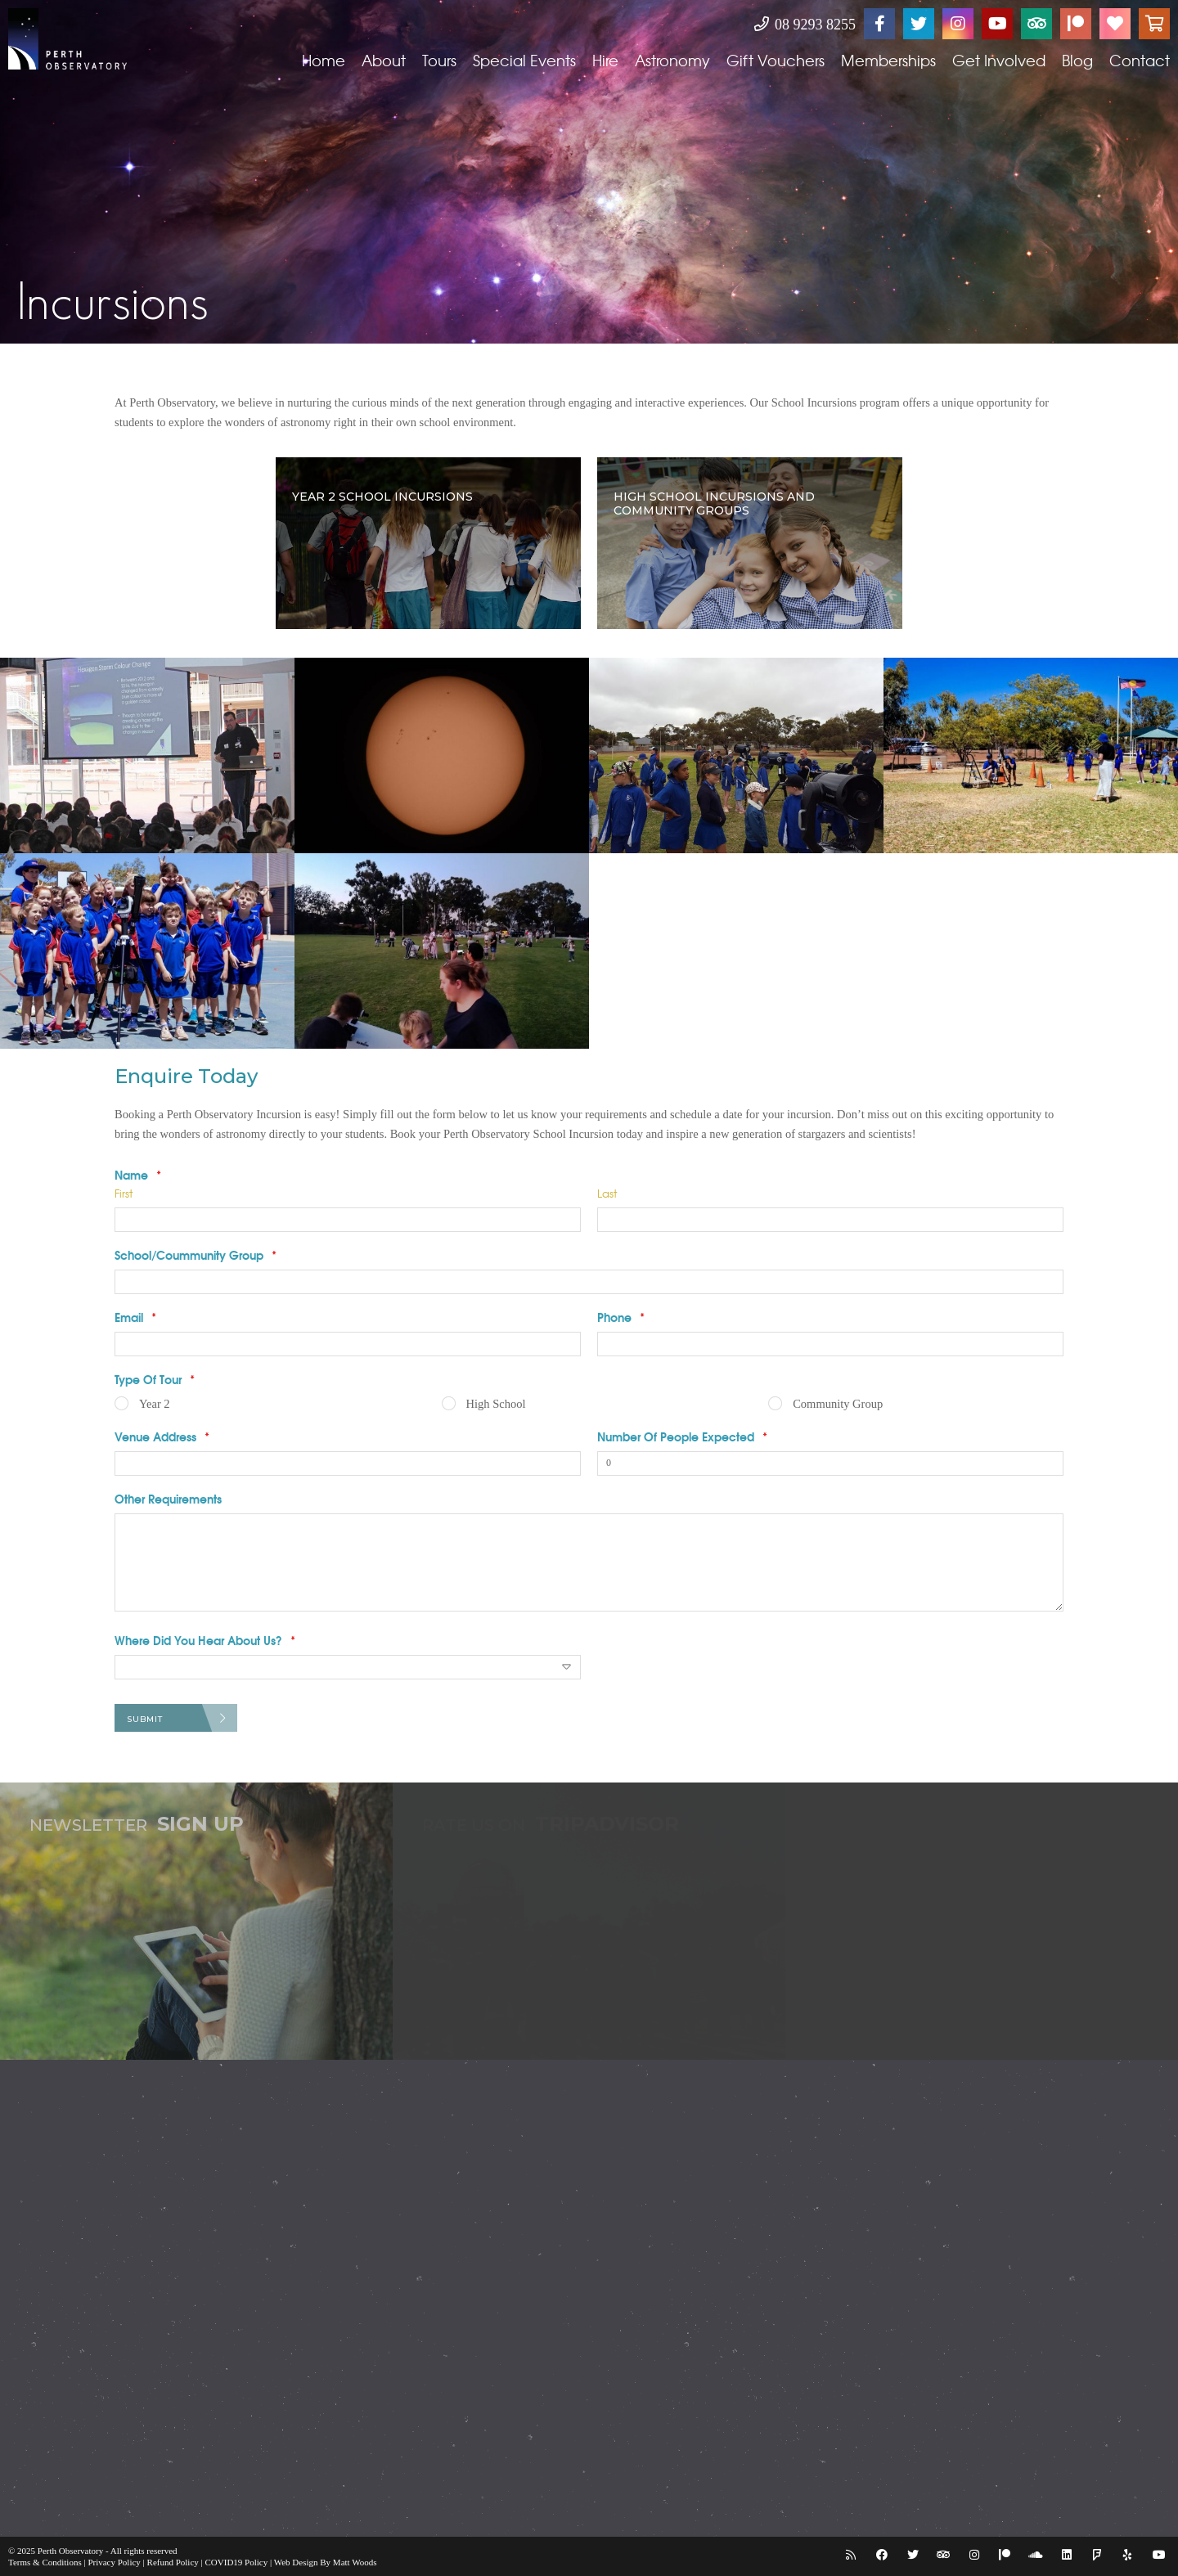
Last (607, 1193)
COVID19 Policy (236, 2562)
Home (323, 60)
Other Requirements (168, 1498)
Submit (145, 1719)
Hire (605, 60)
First (124, 1193)
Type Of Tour (155, 1379)
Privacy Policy (114, 2562)
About (384, 60)
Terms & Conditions (45, 2562)
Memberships (888, 60)
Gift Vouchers (775, 60)
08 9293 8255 (805, 24)
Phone (621, 1317)
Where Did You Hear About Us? (205, 1640)
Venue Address (162, 1436)
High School (496, 1403)
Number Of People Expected (682, 1436)
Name (138, 1174)
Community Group (838, 1403)
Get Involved (998, 60)
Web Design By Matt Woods (325, 2562)
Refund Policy (173, 2562)
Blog (1077, 60)
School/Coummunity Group (196, 1254)
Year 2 (154, 1403)
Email (135, 1317)
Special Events (524, 60)
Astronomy (672, 60)
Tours (439, 60)
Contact (1139, 60)
